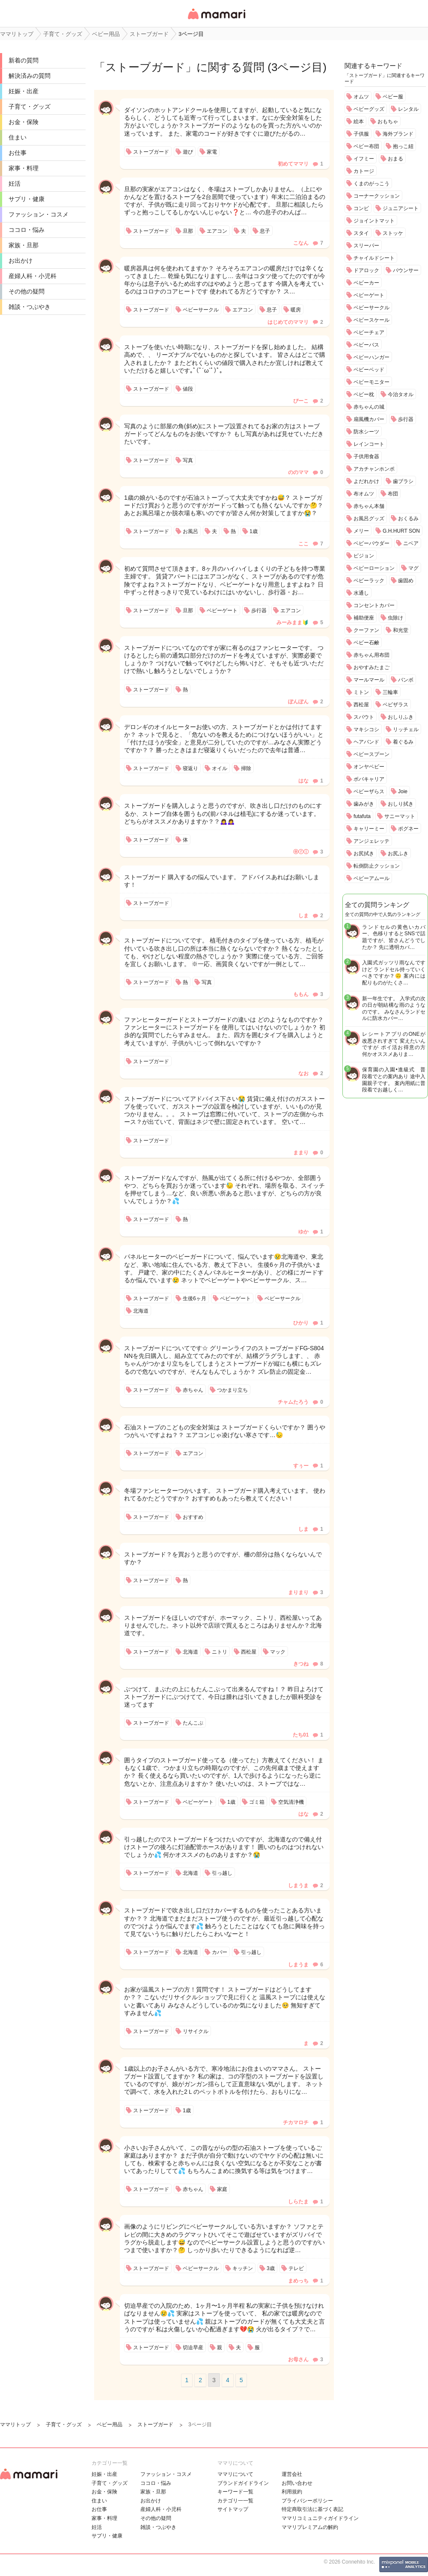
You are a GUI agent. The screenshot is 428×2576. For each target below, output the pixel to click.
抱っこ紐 (403, 146)
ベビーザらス (369, 791)
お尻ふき (398, 854)
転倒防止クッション (377, 866)
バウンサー (406, 270)
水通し (361, 593)
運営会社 (292, 2474)
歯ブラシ (403, 481)
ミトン (361, 692)
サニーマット (399, 816)
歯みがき (364, 804)
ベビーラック (369, 581)
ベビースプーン (371, 754)
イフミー (364, 159)
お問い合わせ (297, 2483)
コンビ (361, 208)
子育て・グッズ (30, 106)
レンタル (408, 109)
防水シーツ (366, 432)
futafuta (362, 816)
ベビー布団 (366, 146)
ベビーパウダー (371, 543)
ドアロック (366, 270)
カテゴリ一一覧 (235, 2501)
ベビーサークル (371, 308)
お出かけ (21, 260)
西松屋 (361, 705)
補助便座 (364, 618)
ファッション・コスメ (38, 214)
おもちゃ (387, 122)
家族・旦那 (24, 245)
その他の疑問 (27, 291)
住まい (18, 137)
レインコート (369, 444)
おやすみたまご (371, 667)
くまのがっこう (371, 184)
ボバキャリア (369, 779)
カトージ (364, 171)
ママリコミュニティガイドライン (320, 2518)
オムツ (361, 97)
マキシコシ (366, 729)
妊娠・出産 (24, 91)
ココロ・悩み (27, 229)
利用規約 (292, 2492)
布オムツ (364, 494)
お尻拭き (364, 854)
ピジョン (364, 556)
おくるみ (408, 519)
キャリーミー (369, 829)
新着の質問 (24, 60)
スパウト (364, 717)
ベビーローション (374, 568)
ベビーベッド (369, 370)
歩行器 (405, 419)
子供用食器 (366, 456)
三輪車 (390, 692)
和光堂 (400, 630)
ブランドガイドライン (243, 2483)
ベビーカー (366, 283)
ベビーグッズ (369, 109)
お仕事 (18, 152)
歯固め (405, 581)
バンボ (405, 680)
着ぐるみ (403, 742)
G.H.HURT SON (401, 531)
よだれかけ (366, 481)
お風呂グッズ (369, 519)
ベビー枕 (364, 394)
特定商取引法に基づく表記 (312, 2509)
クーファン (366, 630)
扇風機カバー (369, 419)
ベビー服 (393, 97)
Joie (402, 791)
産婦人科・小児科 (32, 276)
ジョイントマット (374, 221)
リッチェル (406, 729)
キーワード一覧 (235, 2492)
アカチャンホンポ (374, 469)
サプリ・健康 (27, 199)
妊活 (15, 183)
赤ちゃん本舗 (369, 506)
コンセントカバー (374, 605)
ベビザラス (395, 705)
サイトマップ (232, 2509)
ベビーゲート (369, 295)
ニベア (411, 543)
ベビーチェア (369, 332)
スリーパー (366, 246)
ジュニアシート (401, 208)
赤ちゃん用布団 (371, 655)
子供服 (361, 134)
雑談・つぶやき (30, 306)
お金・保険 (24, 122)
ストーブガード (145, 67)
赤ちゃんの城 (369, 407)
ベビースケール (371, 320)
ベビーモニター (371, 382)
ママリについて (235, 2474)
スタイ (361, 233)
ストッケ (393, 233)
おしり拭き (400, 804)
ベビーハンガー (371, 357)
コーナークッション (377, 196)
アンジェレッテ (371, 841)
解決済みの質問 (30, 75)
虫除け (395, 618)
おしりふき (400, 717)
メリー (361, 531)
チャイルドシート (374, 258)
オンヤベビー (369, 767)
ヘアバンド (366, 742)
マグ (413, 568)
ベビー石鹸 (366, 643)
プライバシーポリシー (307, 2501)
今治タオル (400, 394)
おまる (395, 159)
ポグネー (408, 829)
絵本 (359, 122)
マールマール (369, 680)
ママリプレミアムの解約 (310, 2527)
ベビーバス (366, 345)
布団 (393, 494)
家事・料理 (24, 168)
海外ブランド (398, 134)
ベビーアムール (371, 878)
